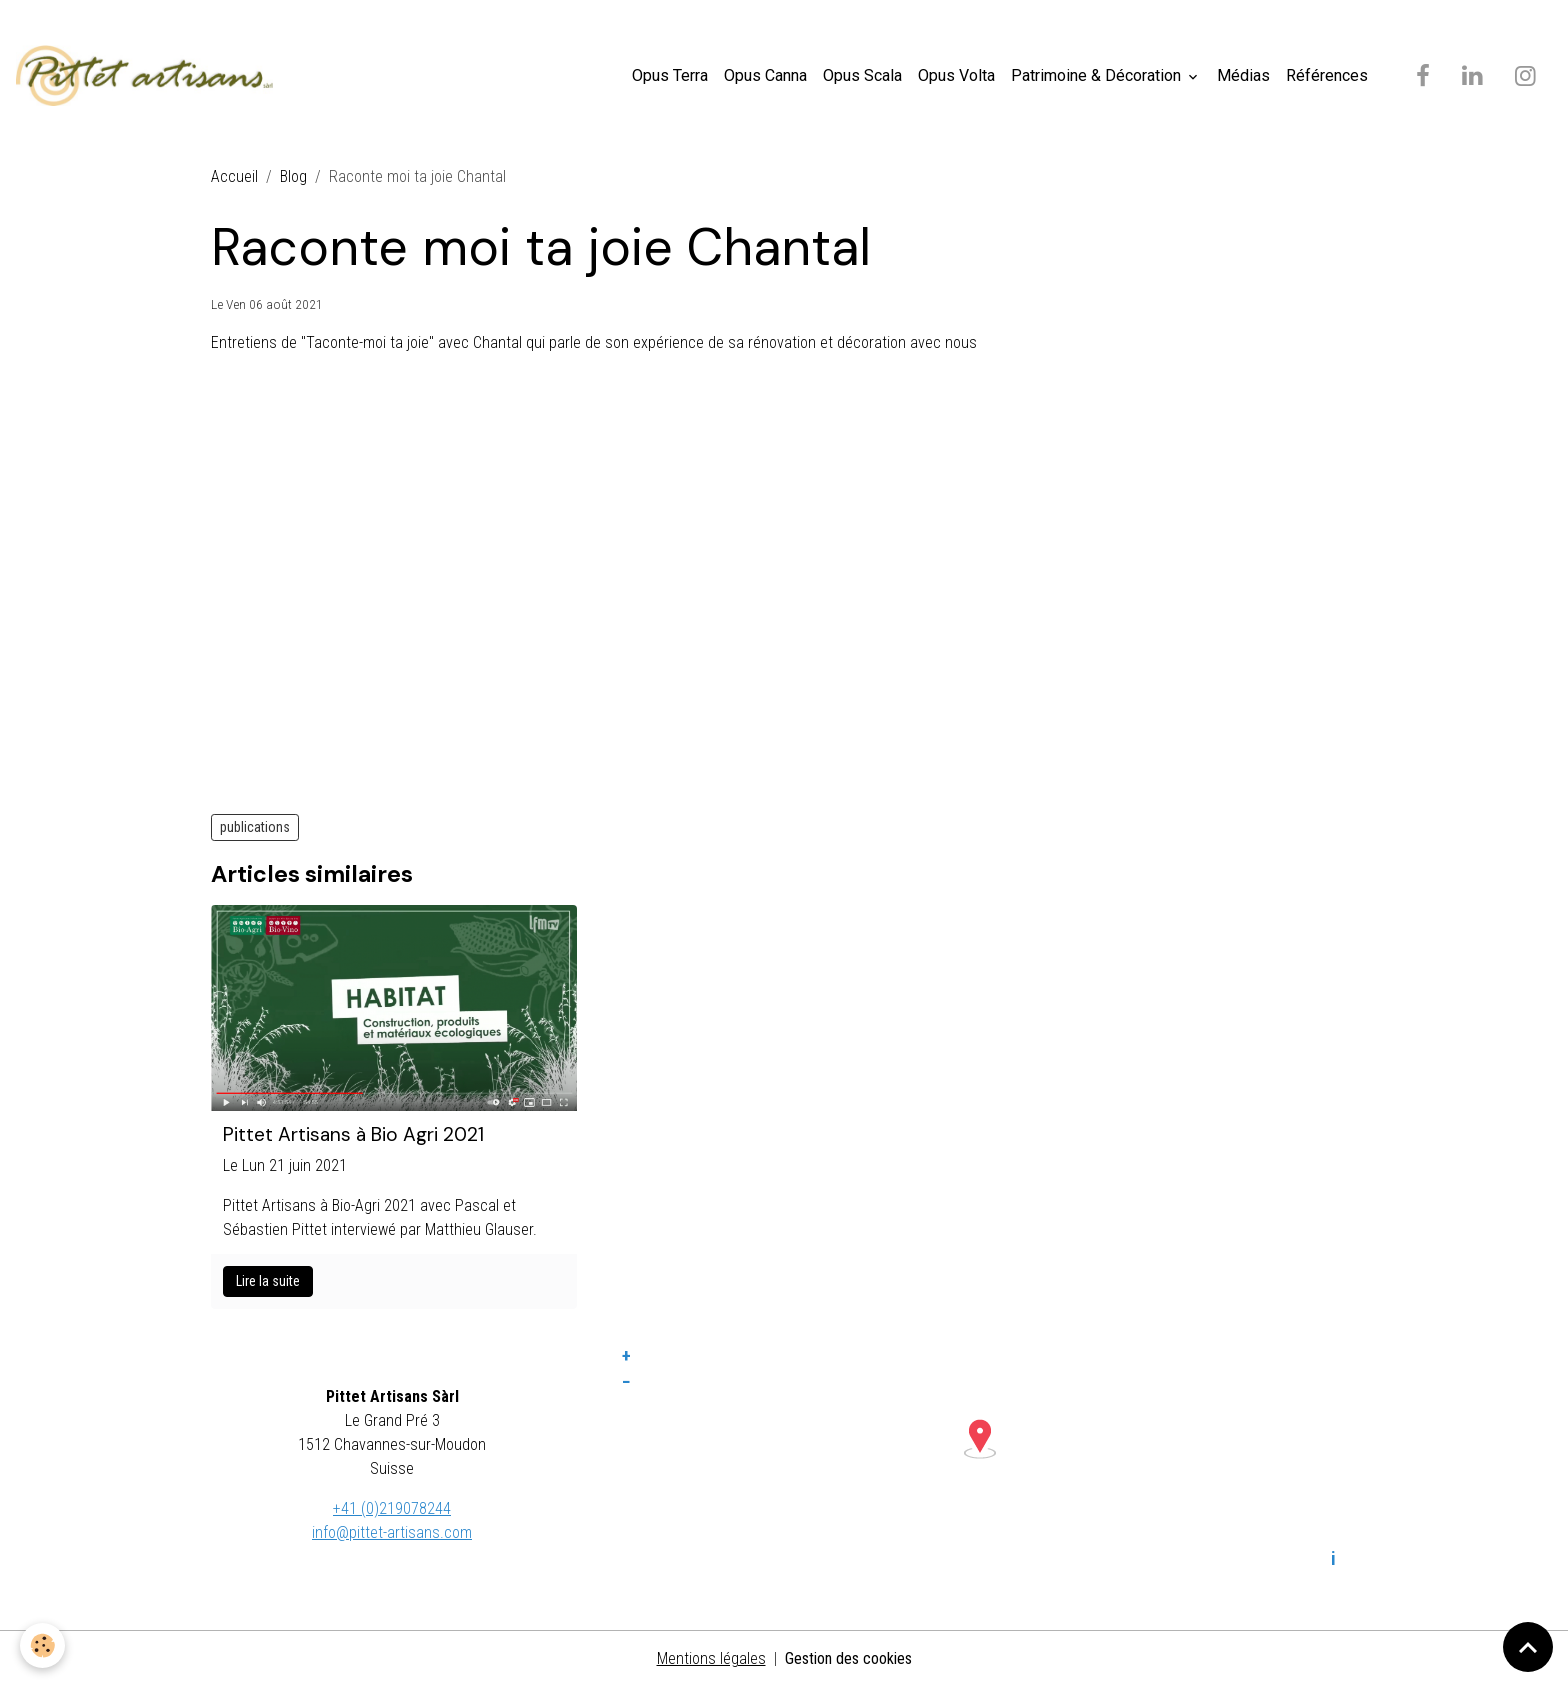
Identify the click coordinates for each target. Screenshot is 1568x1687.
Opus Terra (670, 75)
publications (255, 827)
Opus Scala (862, 75)
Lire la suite (268, 1281)
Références (1327, 75)
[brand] (148, 76)
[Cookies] (42, 1645)
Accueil (234, 176)
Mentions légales (711, 1658)
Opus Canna (765, 75)
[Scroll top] (1528, 1647)
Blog (293, 176)
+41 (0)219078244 (392, 1508)
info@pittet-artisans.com (392, 1532)
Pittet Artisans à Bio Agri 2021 (353, 1134)
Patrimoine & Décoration (1098, 75)
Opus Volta (956, 75)
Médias (1243, 75)
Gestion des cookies (848, 1658)
